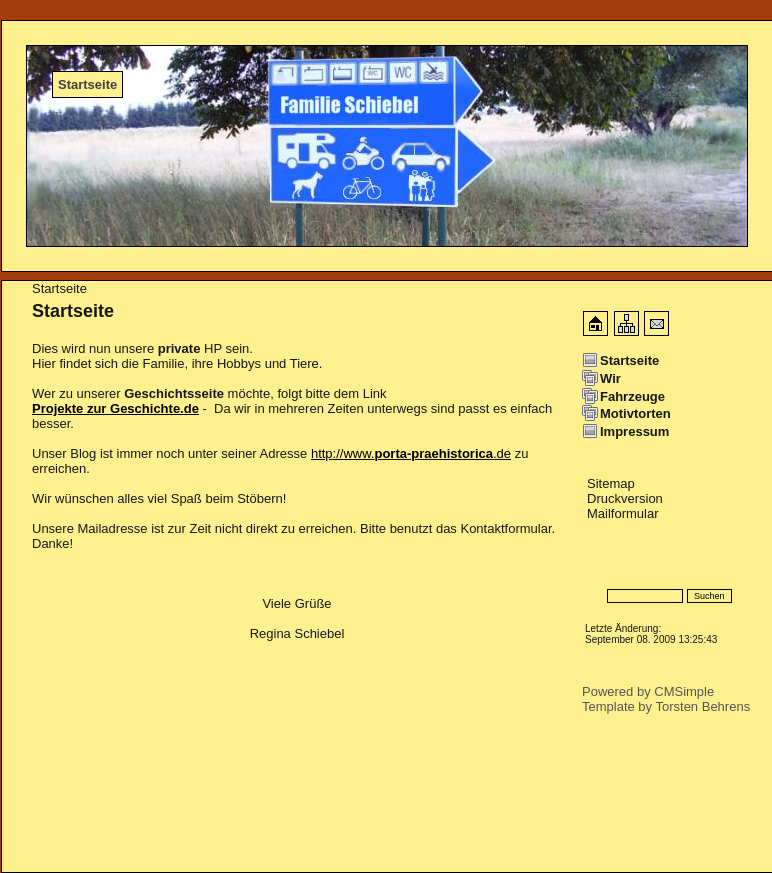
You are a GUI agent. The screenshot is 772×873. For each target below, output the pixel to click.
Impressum (634, 431)
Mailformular (623, 513)
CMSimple (684, 691)
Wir (610, 378)
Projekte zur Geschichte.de (115, 408)
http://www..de (411, 453)
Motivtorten (635, 413)
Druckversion (625, 498)
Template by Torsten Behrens (666, 706)
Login (598, 566)
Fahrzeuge (632, 396)
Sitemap (611, 483)
